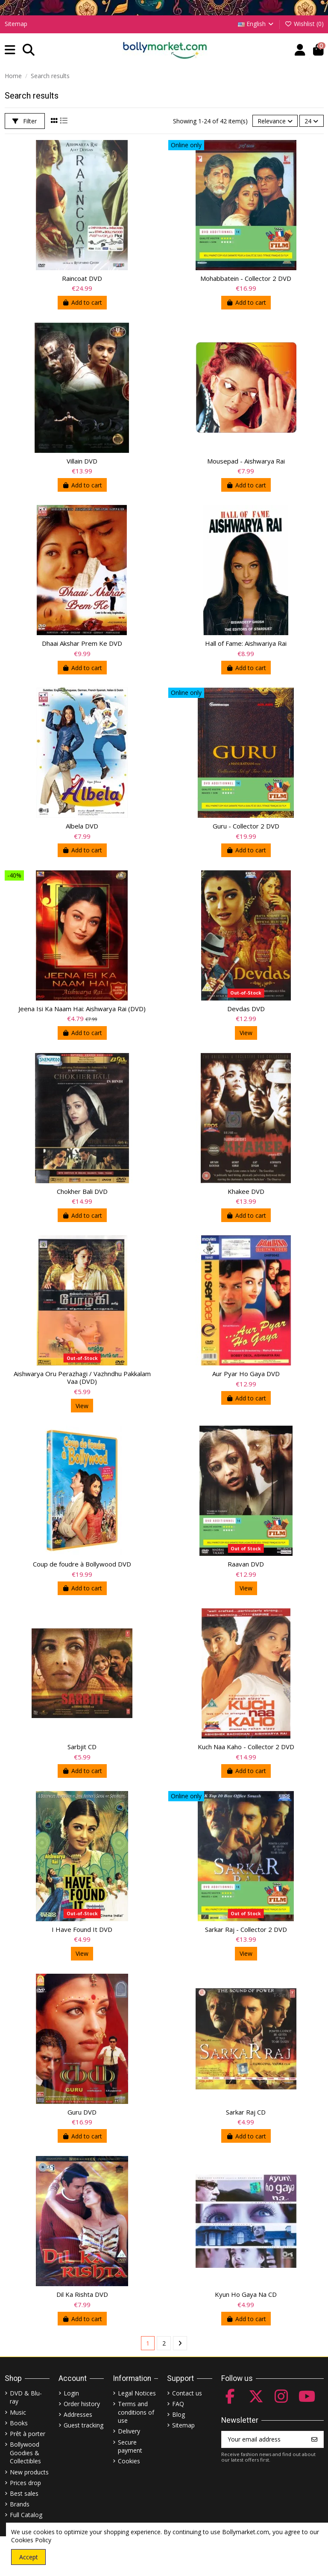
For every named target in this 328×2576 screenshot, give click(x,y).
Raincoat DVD (82, 278)
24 (311, 121)
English (256, 24)
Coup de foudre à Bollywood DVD (82, 1564)
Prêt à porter (27, 2434)
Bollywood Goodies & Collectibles (25, 2452)
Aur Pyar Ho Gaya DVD (246, 1373)
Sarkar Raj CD (246, 2112)
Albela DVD (82, 826)
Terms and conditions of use (136, 2412)
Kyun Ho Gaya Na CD (246, 2294)
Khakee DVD (246, 1191)
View (246, 1033)
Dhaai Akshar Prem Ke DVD (82, 643)
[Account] (300, 50)
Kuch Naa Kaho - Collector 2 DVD (246, 1746)
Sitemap (16, 24)
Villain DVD (82, 461)
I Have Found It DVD (82, 1929)
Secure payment (130, 2446)
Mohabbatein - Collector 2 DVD (245, 278)
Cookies (129, 2461)
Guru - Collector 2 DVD (246, 826)
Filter (24, 121)
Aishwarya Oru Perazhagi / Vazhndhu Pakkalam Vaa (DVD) (82, 1377)
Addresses (78, 2414)
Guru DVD (82, 2112)
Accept (28, 2557)
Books (19, 2423)
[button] (10, 50)
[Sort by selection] (275, 121)
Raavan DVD (246, 1564)
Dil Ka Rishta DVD (82, 2294)
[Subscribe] (314, 2439)
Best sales (24, 2493)
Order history (82, 2404)
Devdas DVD (246, 1008)
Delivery (129, 2431)
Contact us (187, 2393)
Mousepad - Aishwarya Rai (246, 461)
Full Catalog (26, 2515)
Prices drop (25, 2483)
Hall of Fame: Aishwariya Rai (246, 643)
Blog (178, 2414)
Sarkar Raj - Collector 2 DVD (246, 1929)
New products (29, 2472)
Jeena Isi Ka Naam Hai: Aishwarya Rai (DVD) (82, 1008)
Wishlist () (304, 24)
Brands (19, 2504)
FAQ (178, 2404)
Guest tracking (83, 2425)
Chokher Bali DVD (82, 1191)
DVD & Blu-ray (26, 2397)
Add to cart (82, 302)
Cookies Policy (31, 2540)
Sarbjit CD (82, 1746)
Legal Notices (137, 2393)
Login (71, 2393)
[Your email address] (264, 2439)
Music (18, 2412)
